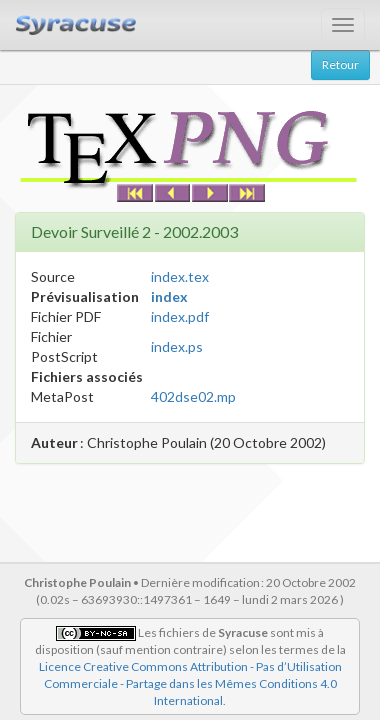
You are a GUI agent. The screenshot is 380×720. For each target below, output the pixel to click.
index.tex (180, 276)
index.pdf (180, 316)
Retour (340, 64)
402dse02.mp (193, 396)
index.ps (177, 346)
